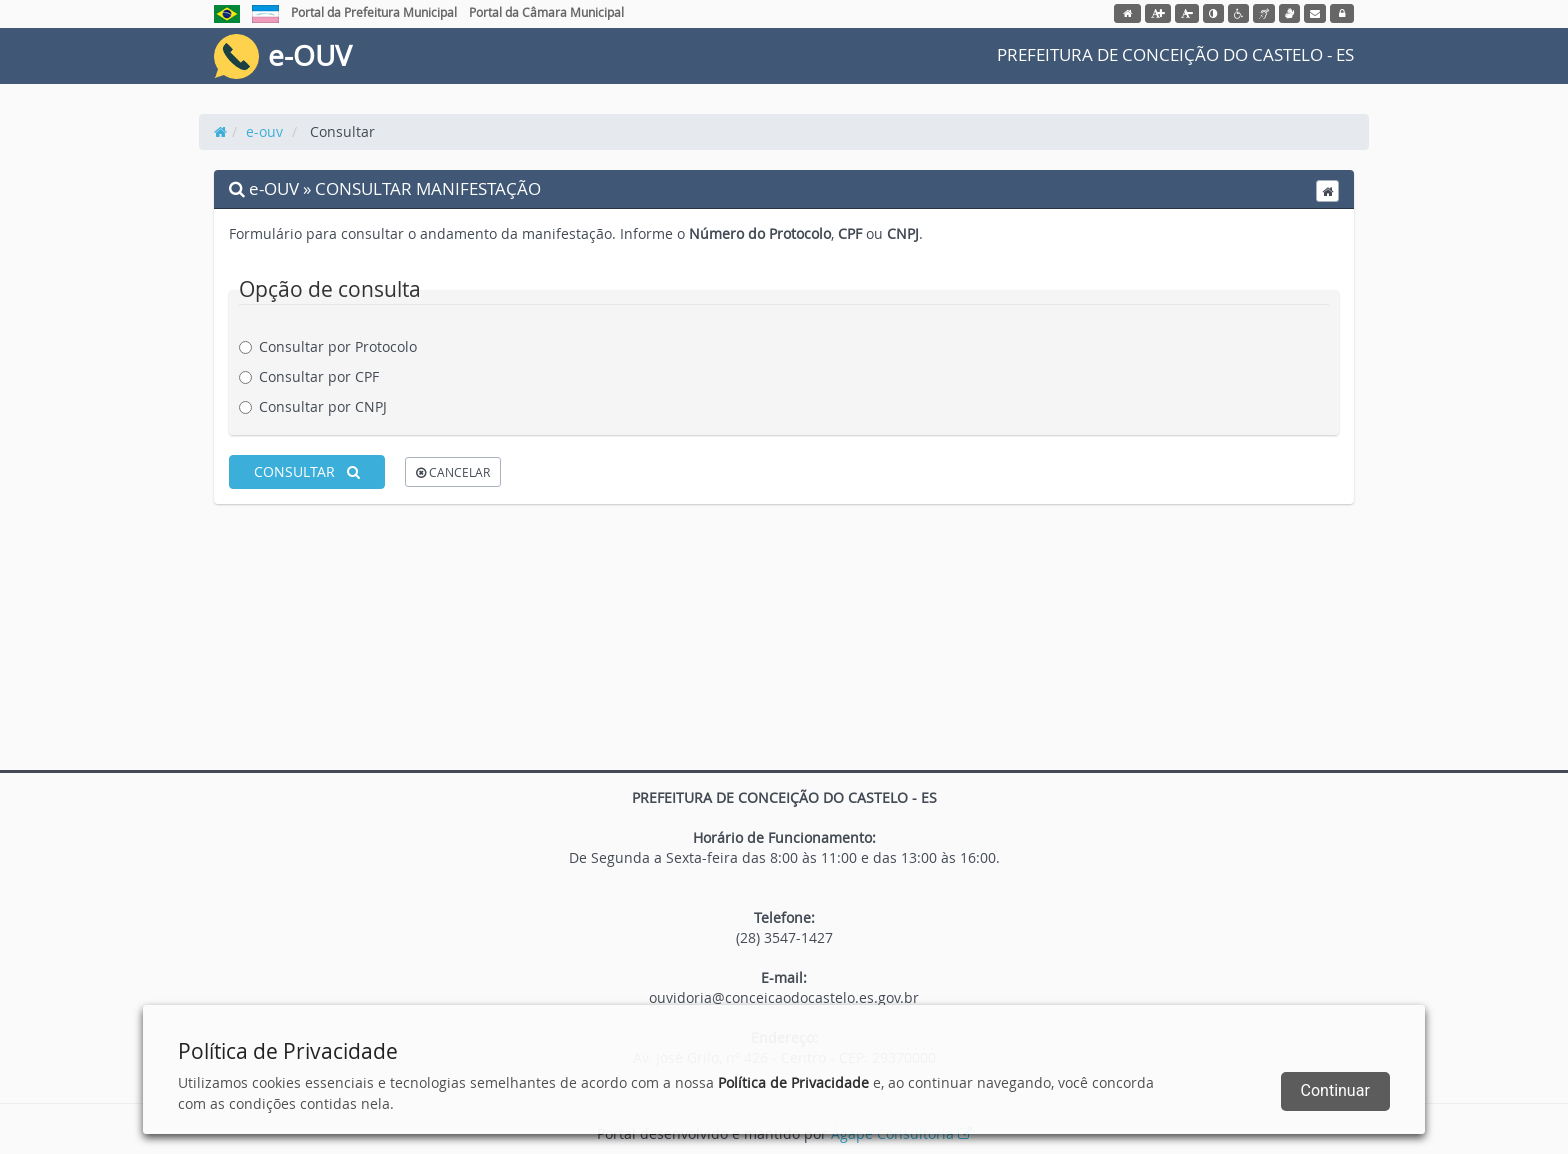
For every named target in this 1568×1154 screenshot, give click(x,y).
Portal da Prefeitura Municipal (374, 12)
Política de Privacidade (793, 1082)
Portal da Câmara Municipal (546, 12)
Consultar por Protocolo (335, 346)
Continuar (1335, 1090)
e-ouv (264, 131)
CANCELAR (453, 472)
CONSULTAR (307, 471)
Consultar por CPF (316, 376)
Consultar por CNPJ (320, 406)
